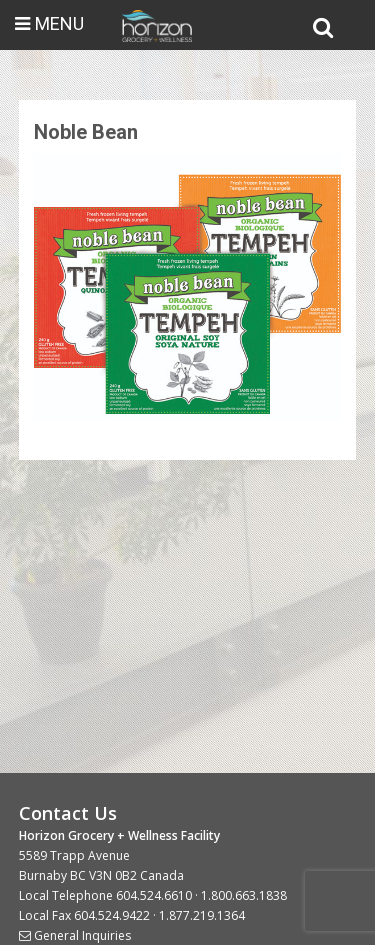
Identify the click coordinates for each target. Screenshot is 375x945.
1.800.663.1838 (244, 895)
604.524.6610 (154, 895)
